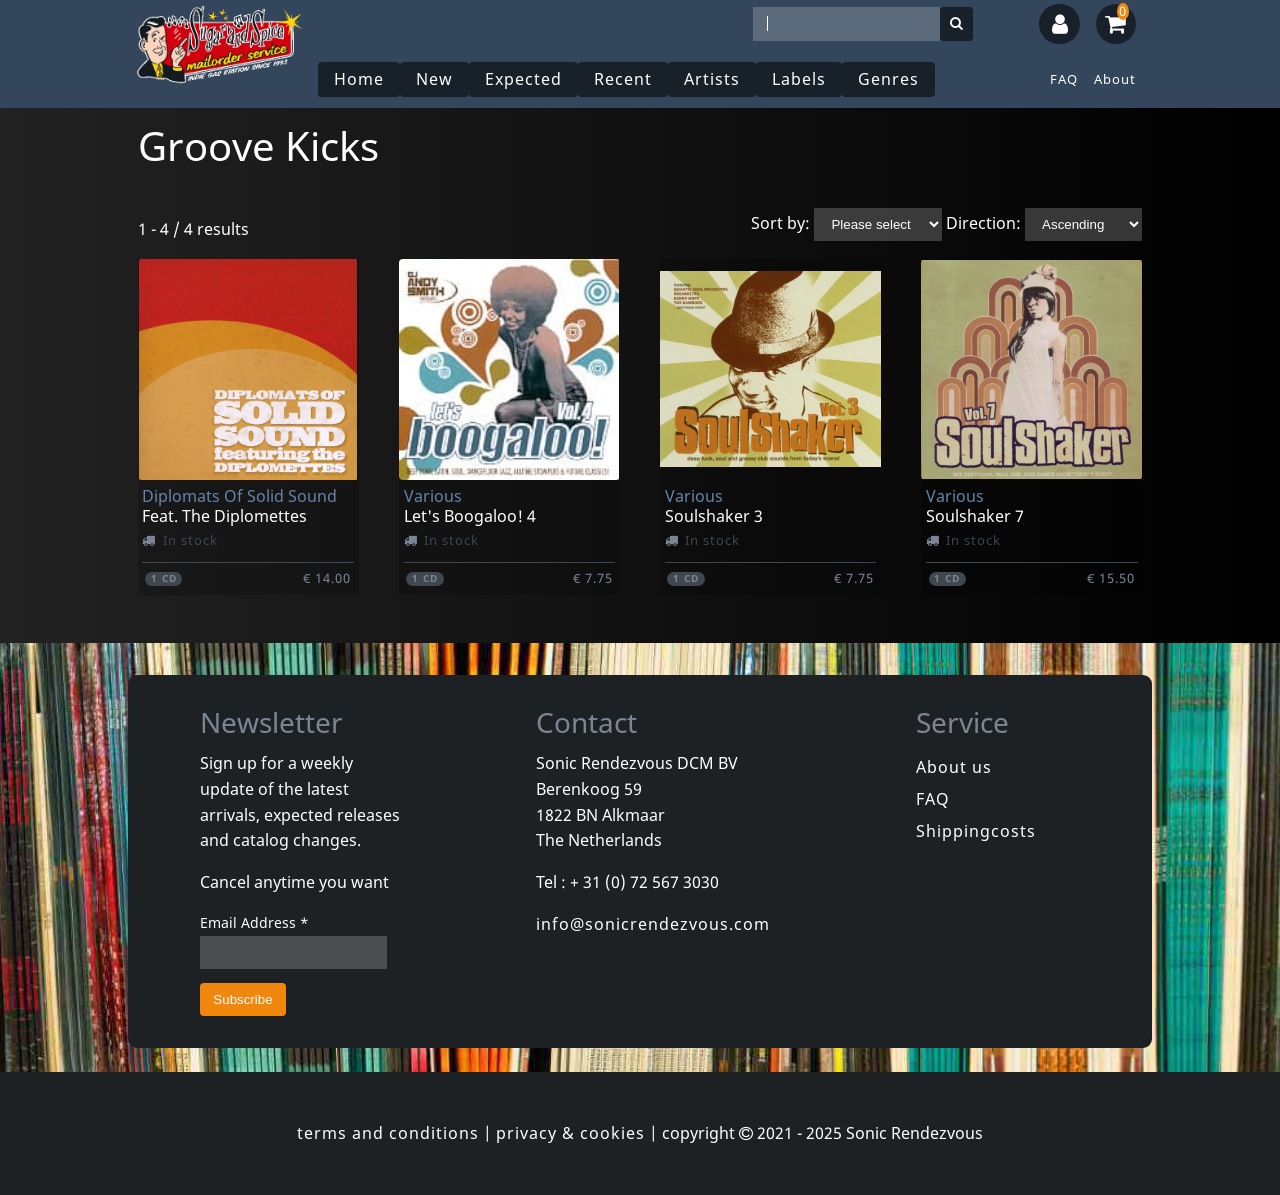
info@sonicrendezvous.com (653, 924)
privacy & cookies (570, 1133)
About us (954, 767)
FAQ (1064, 79)
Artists (712, 79)
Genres (888, 79)
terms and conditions (388, 1133)
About (1115, 79)
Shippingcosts (976, 831)
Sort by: (780, 223)
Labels (799, 79)
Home (359, 79)
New (434, 79)
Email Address (254, 922)
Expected (523, 79)
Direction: (983, 223)
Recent (623, 79)
